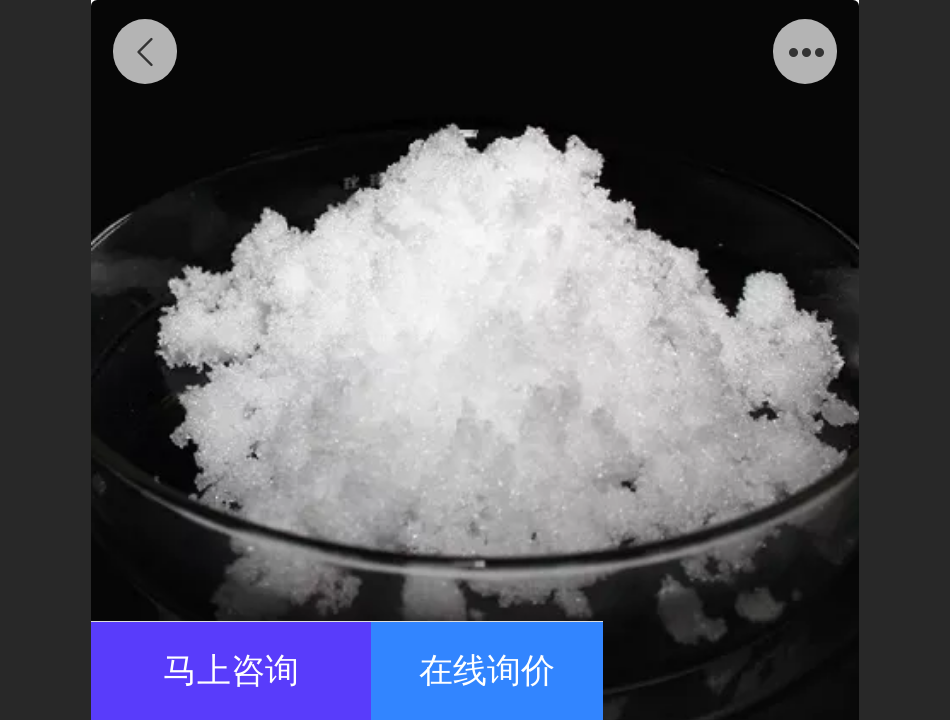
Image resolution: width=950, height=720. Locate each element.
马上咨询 (231, 670)
